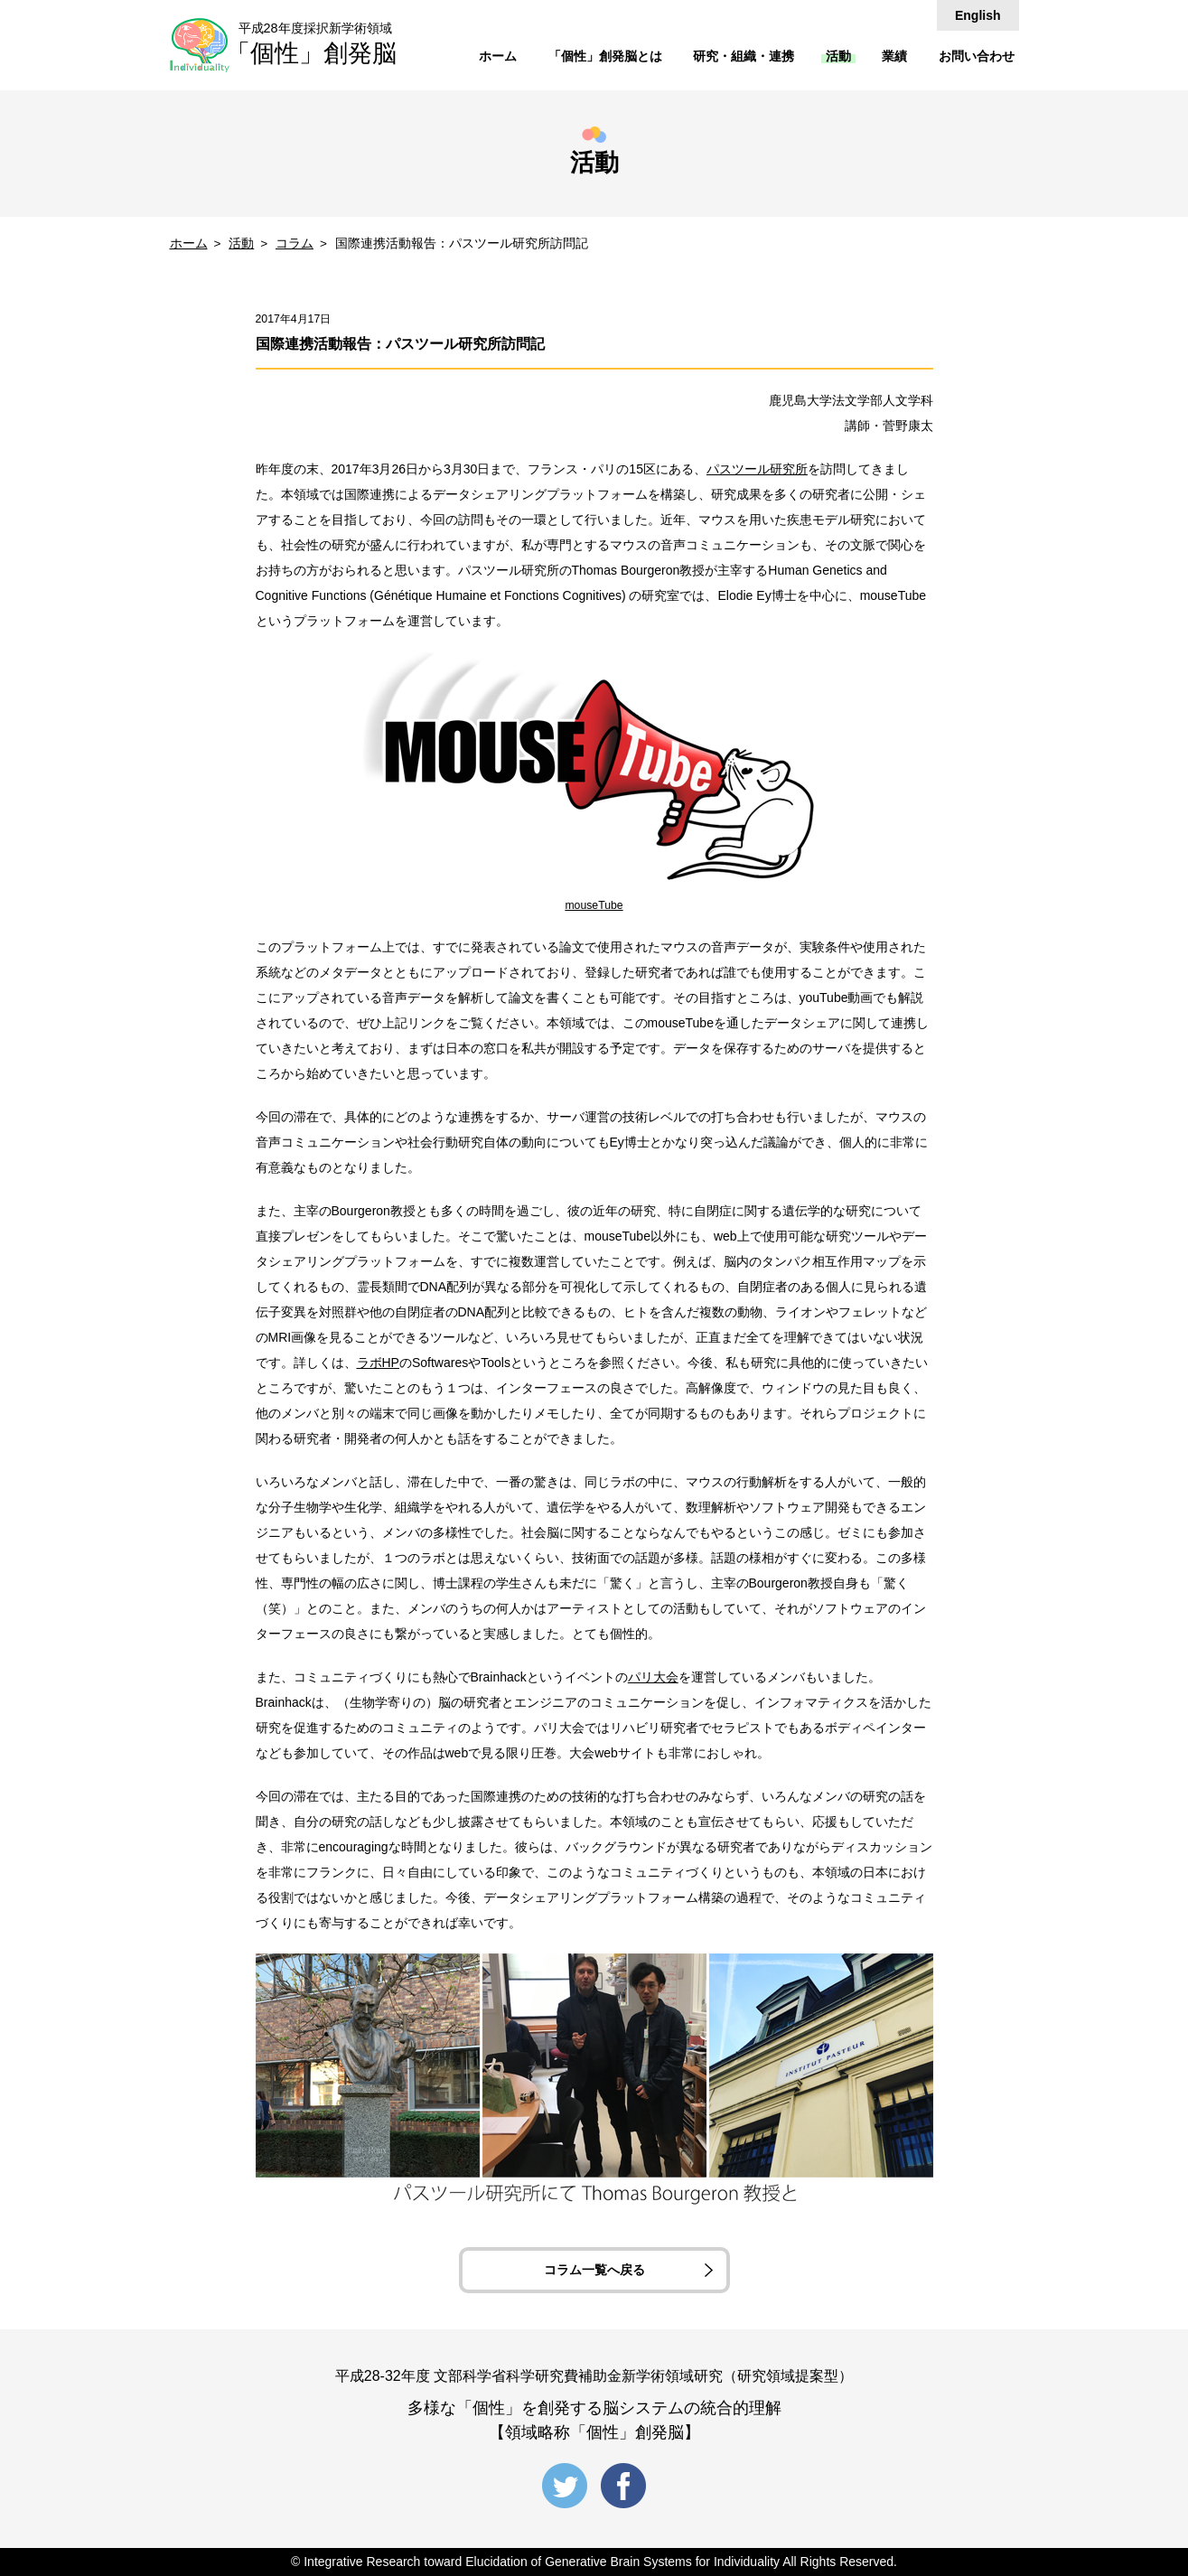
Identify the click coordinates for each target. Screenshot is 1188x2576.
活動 (838, 56)
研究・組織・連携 (743, 56)
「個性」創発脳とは (605, 56)
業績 (894, 56)
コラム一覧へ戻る (594, 2269)
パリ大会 (653, 1677)
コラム (294, 243)
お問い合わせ (977, 56)
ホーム (498, 56)
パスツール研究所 (757, 469)
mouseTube (593, 905)
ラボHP (378, 1362)
